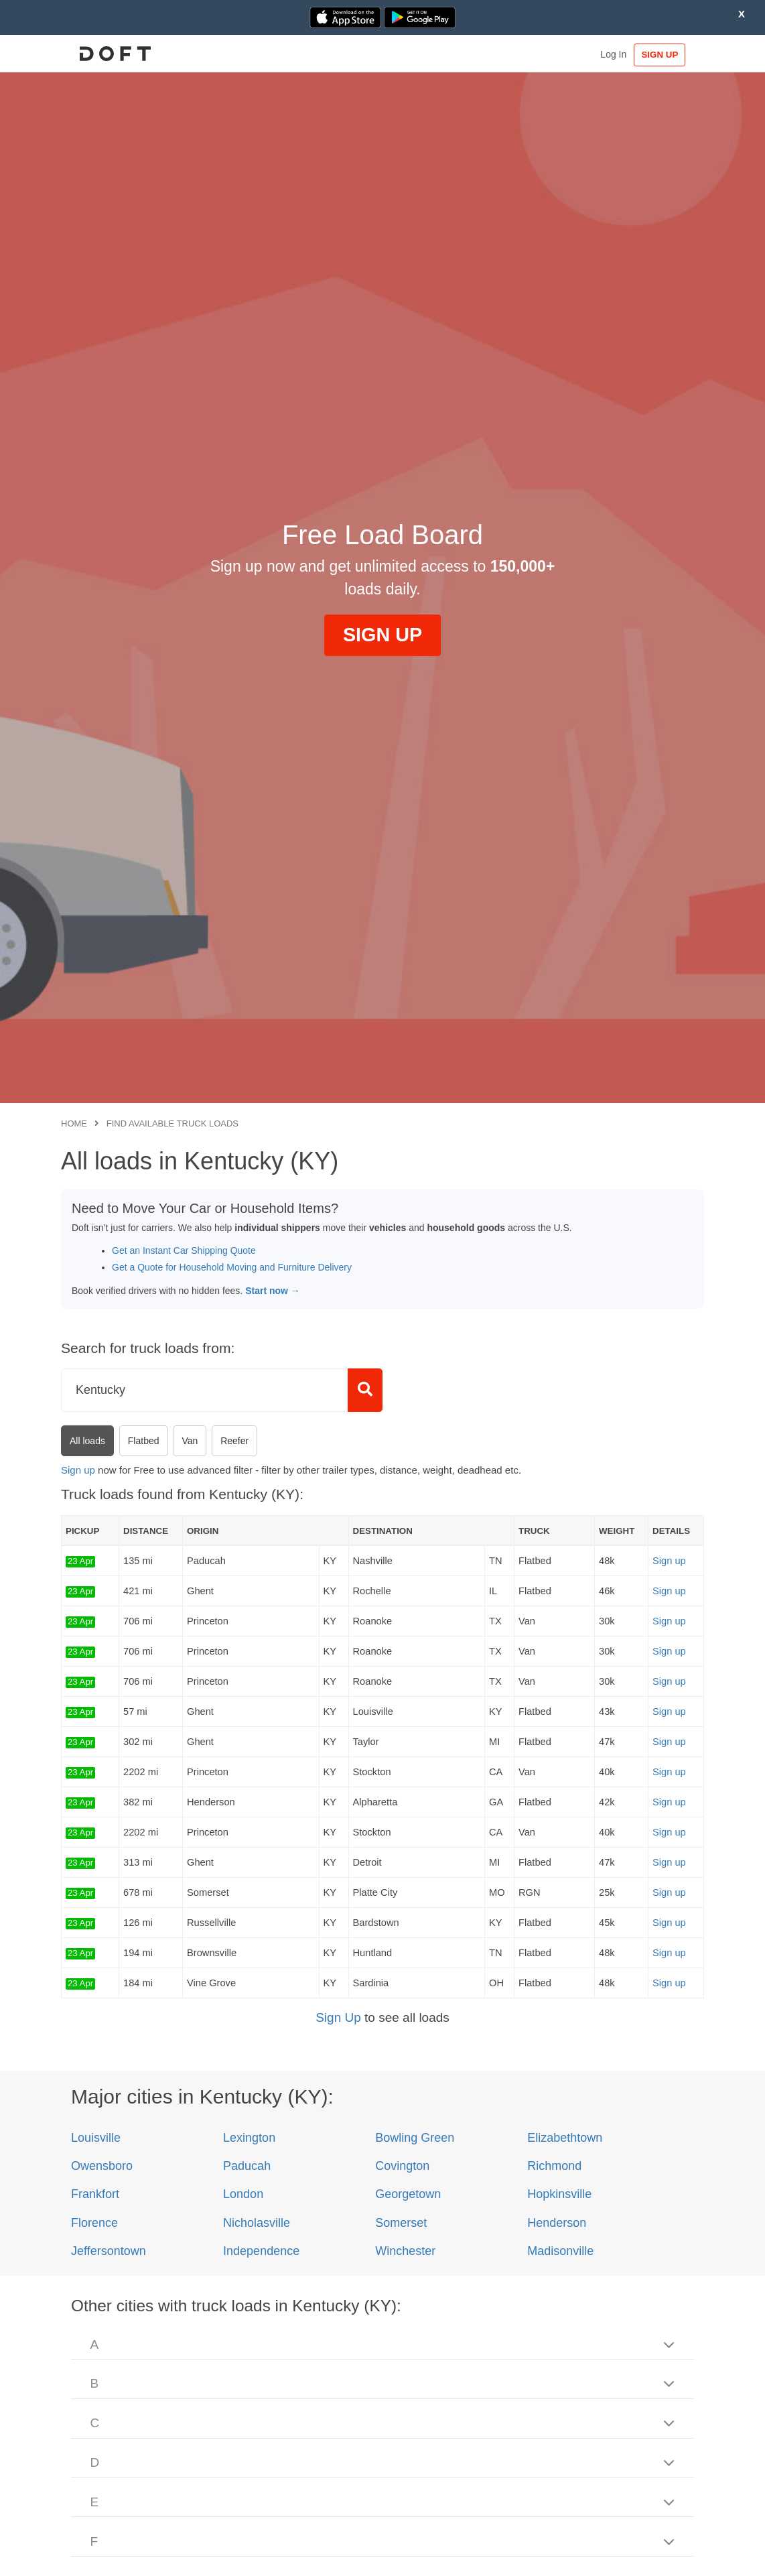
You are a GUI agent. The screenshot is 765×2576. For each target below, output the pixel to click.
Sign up (78, 1470)
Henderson (556, 2223)
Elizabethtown (564, 2137)
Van (190, 1440)
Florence (94, 2223)
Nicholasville (256, 2223)
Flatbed (143, 1440)
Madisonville (560, 2251)
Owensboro (102, 2166)
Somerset (401, 2223)
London (243, 2194)
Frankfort (95, 2194)
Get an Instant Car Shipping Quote (184, 1250)
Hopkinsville (559, 2194)
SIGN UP (662, 55)
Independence (261, 2251)
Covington (402, 2166)
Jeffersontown (108, 2251)
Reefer (234, 1440)
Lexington (249, 2137)
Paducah (247, 2166)
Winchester (405, 2251)
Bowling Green (414, 2137)
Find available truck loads (172, 1123)
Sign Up (338, 2017)
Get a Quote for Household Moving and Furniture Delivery (232, 1267)
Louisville (96, 2137)
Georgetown (408, 2194)
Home (74, 1123)
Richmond (554, 2166)
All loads (87, 1440)
